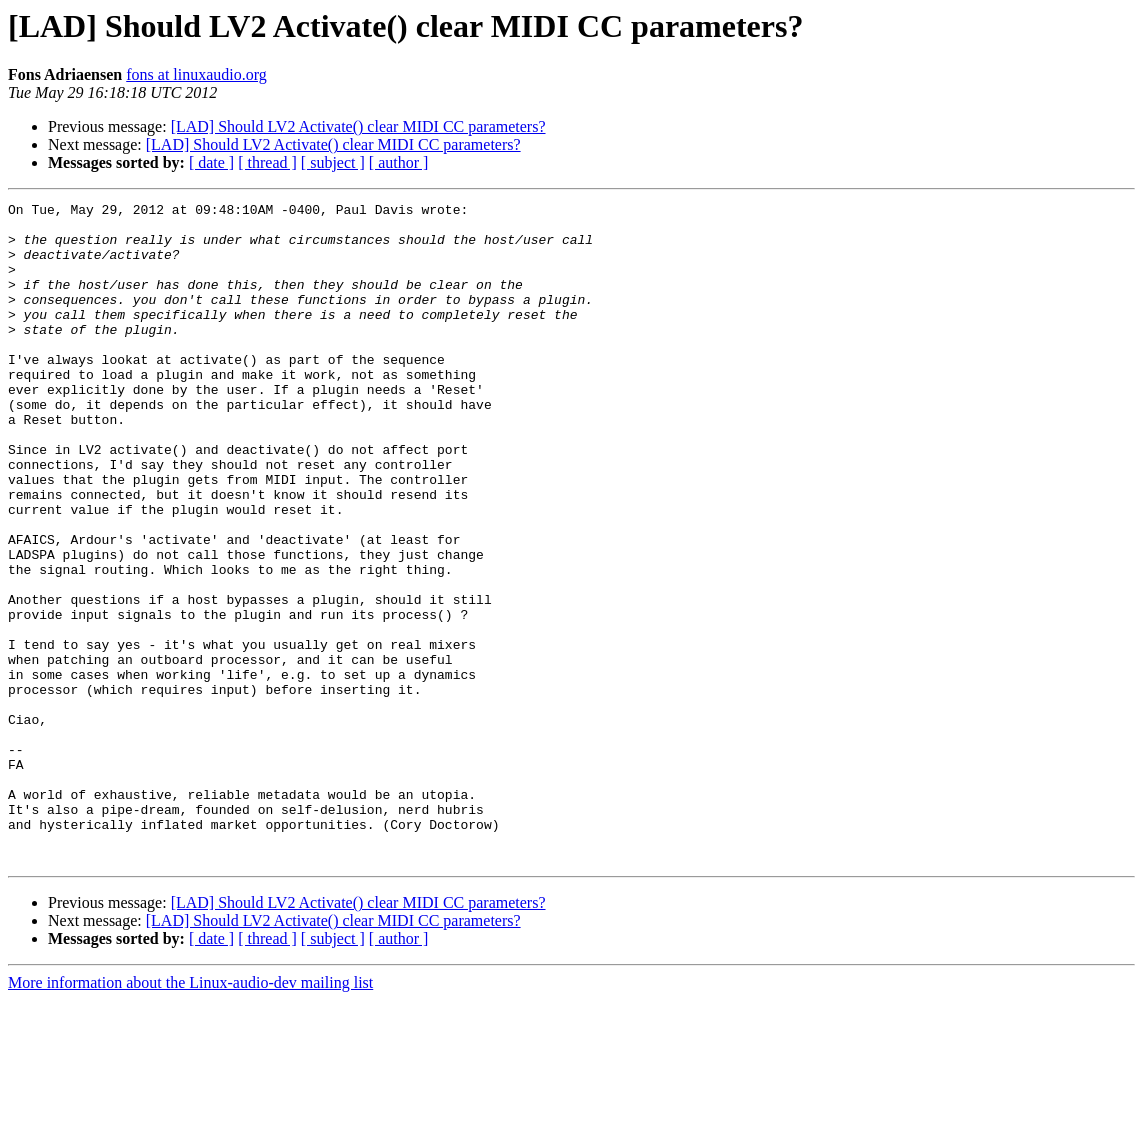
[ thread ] (267, 162)
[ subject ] (333, 162)
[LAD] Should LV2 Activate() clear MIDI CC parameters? (358, 126)
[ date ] (211, 162)
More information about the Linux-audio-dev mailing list (190, 1114)
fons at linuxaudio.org (196, 74)
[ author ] (399, 162)
